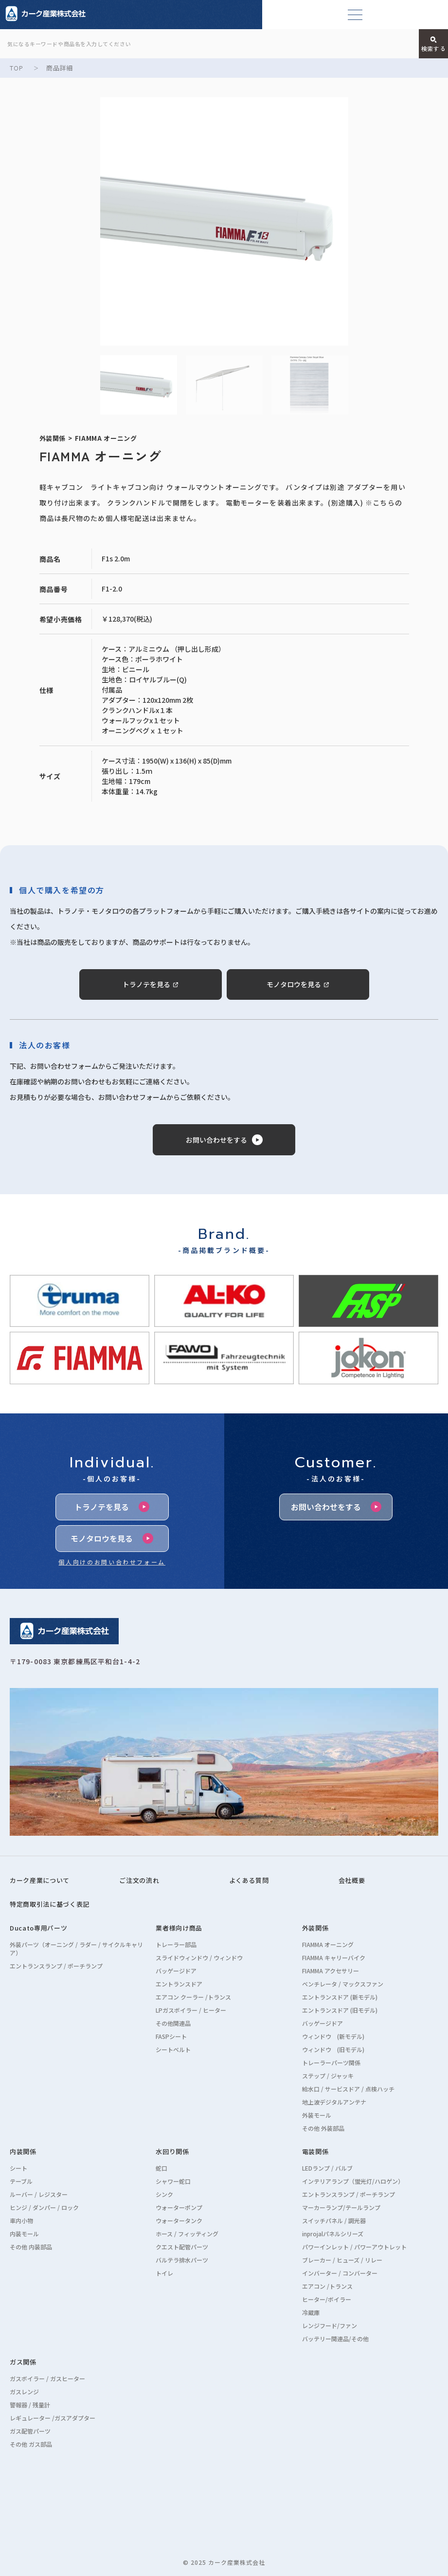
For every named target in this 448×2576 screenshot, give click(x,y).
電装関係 (315, 2151)
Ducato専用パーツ (38, 1927)
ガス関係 (23, 2362)
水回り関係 (172, 2151)
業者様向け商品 (179, 1927)
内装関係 (23, 2151)
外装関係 (315, 1927)
